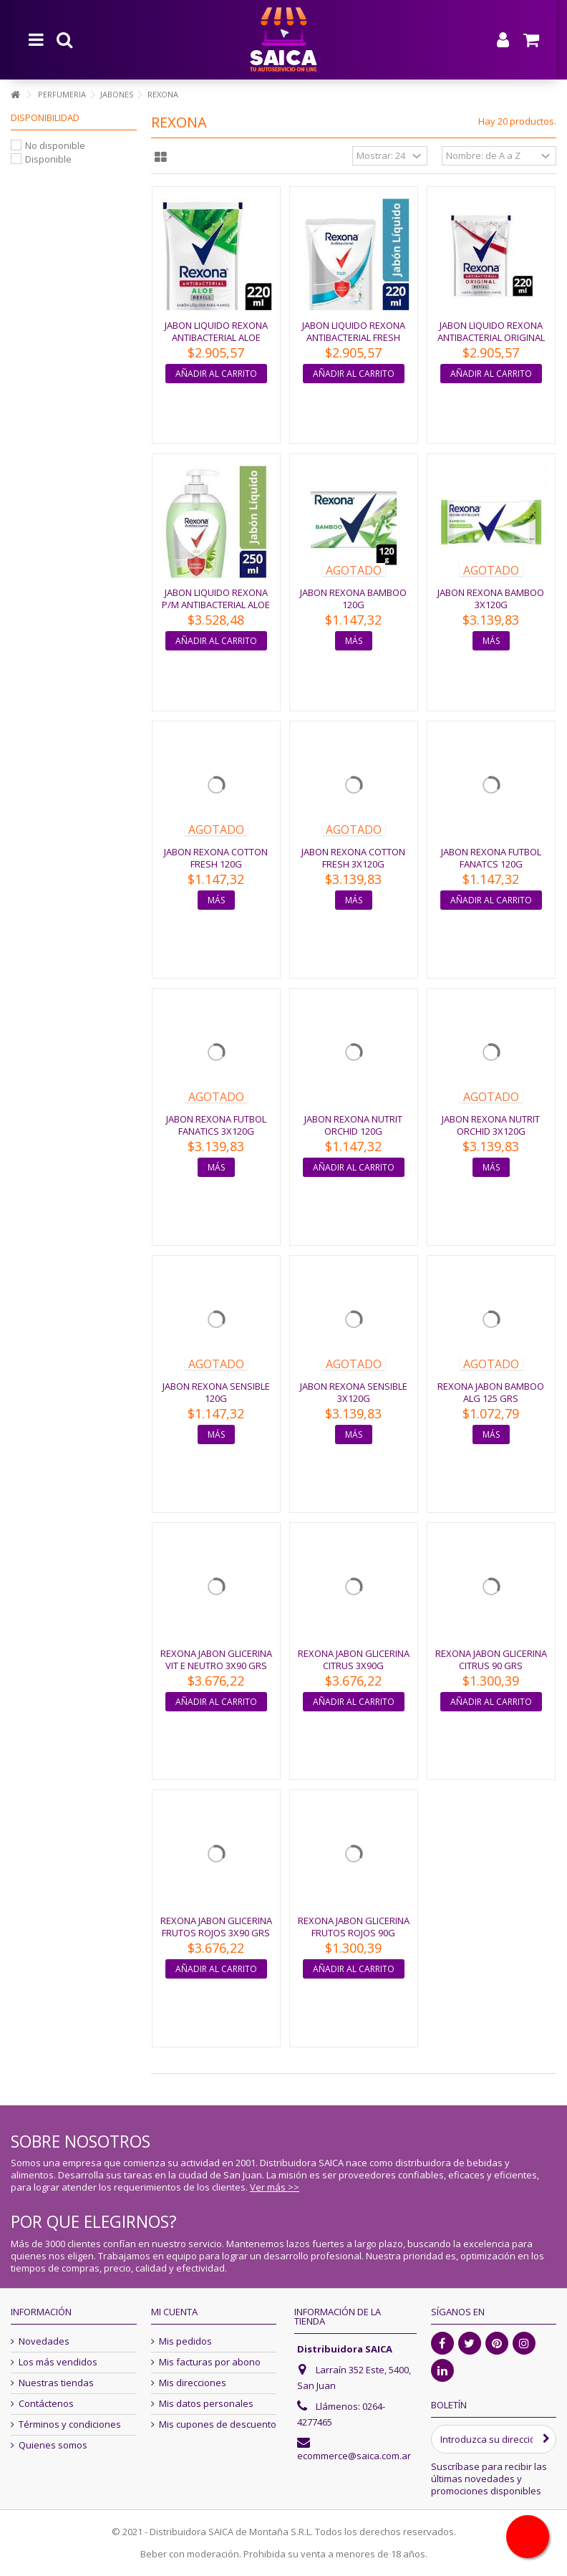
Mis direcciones (192, 2383)
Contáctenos (46, 2404)
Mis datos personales (206, 2404)
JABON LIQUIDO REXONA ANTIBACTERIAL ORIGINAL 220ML (491, 337)
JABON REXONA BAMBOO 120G (353, 598)
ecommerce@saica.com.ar (354, 2455)
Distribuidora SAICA (344, 2348)
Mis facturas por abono (210, 2362)
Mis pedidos (185, 2341)
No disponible (55, 145)
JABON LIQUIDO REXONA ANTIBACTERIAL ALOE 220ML (216, 337)
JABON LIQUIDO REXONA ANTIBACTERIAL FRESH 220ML (353, 337)
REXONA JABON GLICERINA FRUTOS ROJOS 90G (354, 1926)
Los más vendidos (58, 2362)
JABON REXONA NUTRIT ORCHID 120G (353, 1125)
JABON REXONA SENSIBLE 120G (216, 1392)
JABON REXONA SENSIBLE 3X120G (353, 1392)
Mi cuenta (174, 2311)
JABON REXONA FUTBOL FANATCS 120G (491, 857)
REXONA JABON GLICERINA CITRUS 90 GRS (491, 1659)
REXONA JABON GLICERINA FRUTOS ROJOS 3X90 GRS (216, 1926)
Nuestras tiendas (56, 2383)
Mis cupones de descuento (217, 2424)
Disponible (48, 159)
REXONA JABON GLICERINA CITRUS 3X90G (354, 1659)
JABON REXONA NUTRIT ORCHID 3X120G (491, 1125)
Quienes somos (53, 2445)
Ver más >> (274, 2187)
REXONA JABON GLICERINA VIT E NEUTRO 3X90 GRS (216, 1659)
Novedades (44, 2341)
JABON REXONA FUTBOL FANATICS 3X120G (216, 1125)
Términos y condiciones (70, 2424)
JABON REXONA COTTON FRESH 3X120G (353, 857)
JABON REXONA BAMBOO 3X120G (490, 598)
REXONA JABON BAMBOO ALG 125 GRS (490, 1392)
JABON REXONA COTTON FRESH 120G (216, 857)
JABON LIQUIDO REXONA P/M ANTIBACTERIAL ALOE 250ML (216, 604)
